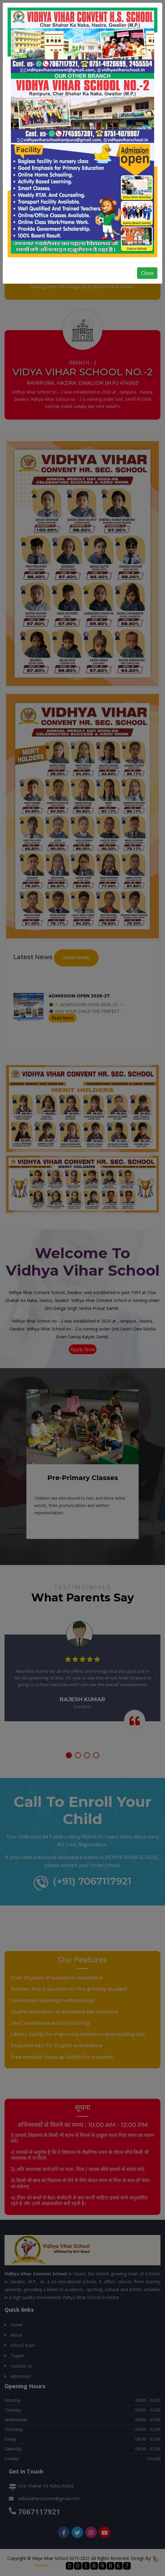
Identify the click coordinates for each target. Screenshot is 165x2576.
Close (147, 273)
